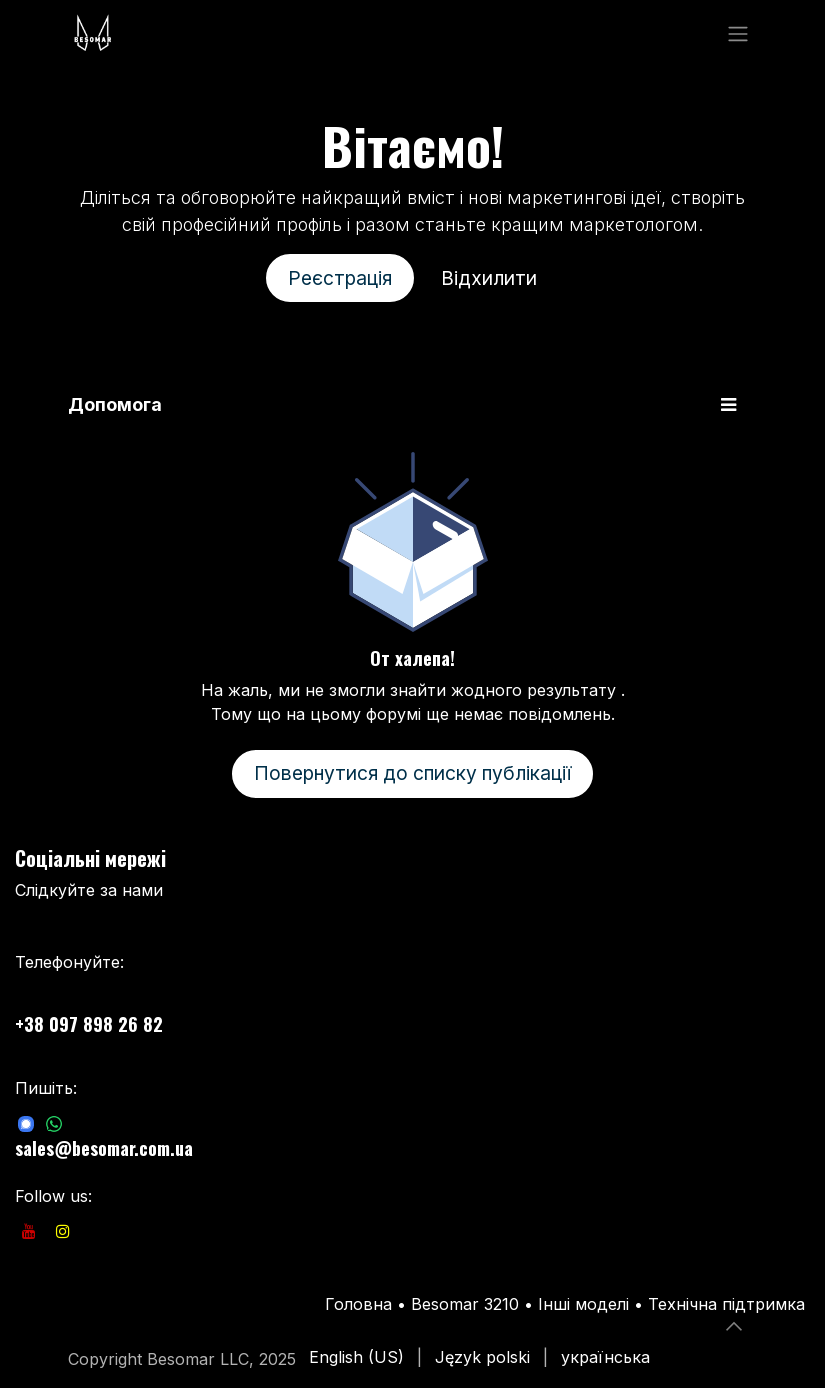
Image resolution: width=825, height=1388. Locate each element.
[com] (26, 1123)
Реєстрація (340, 278)
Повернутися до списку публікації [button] (412, 773)
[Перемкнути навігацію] (738, 33)
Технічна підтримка (726, 1304)
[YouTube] (29, 1231)
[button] (734, 1326)
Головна (358, 1304)
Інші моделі (583, 1304)
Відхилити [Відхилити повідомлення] (489, 278)
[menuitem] (356, 1357)
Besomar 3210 (467, 1304)
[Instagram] (63, 1231)
